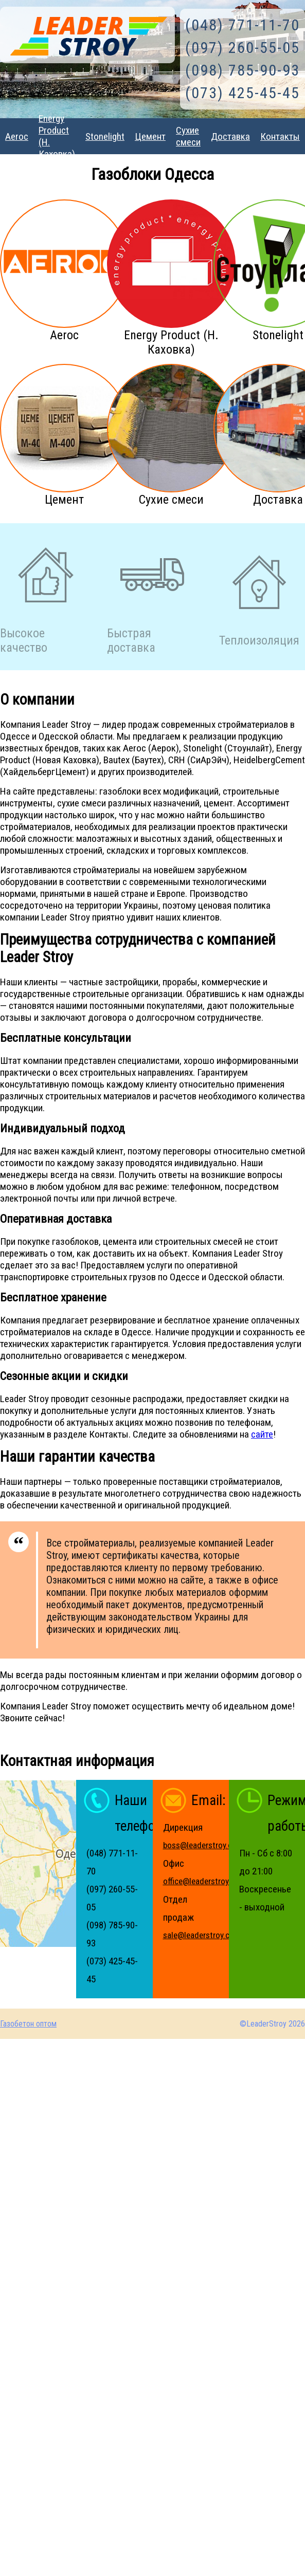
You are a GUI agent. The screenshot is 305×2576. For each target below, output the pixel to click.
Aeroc (16, 136)
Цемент (150, 136)
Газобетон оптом (28, 2024)
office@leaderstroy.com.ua (209, 1881)
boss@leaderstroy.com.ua (208, 1845)
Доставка (230, 136)
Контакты (280, 136)
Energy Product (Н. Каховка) (57, 136)
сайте (262, 1434)
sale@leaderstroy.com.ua (207, 1935)
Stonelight (104, 136)
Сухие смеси (188, 136)
